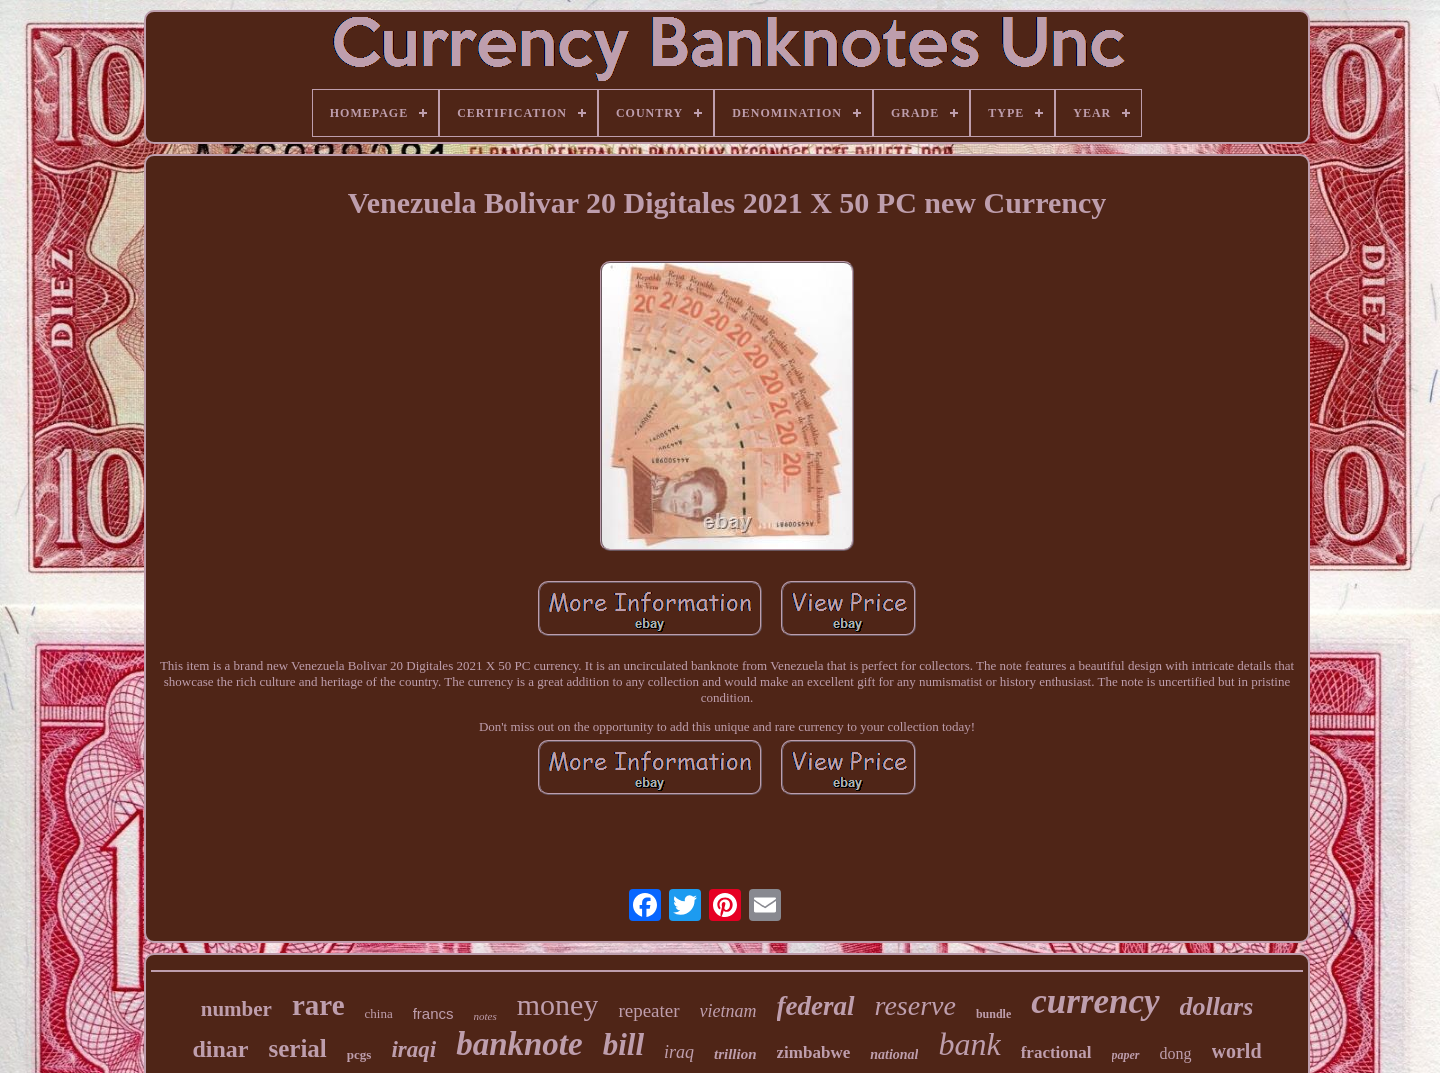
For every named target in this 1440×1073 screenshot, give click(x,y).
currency (1095, 1001)
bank (969, 1044)
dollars (1217, 1006)
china (379, 1013)
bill (623, 1044)
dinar (220, 1049)
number (236, 1009)
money (558, 1004)
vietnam (728, 1011)
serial (298, 1048)
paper (1126, 1055)
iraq (679, 1052)
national (894, 1054)
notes (485, 1016)
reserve (915, 1005)
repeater (648, 1010)
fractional (1056, 1052)
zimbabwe (814, 1052)
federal (816, 1006)
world (1237, 1051)
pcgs (359, 1054)
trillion (735, 1054)
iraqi (413, 1049)
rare (318, 1005)
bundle (993, 1014)
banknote (519, 1044)
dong (1176, 1053)
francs (433, 1013)
